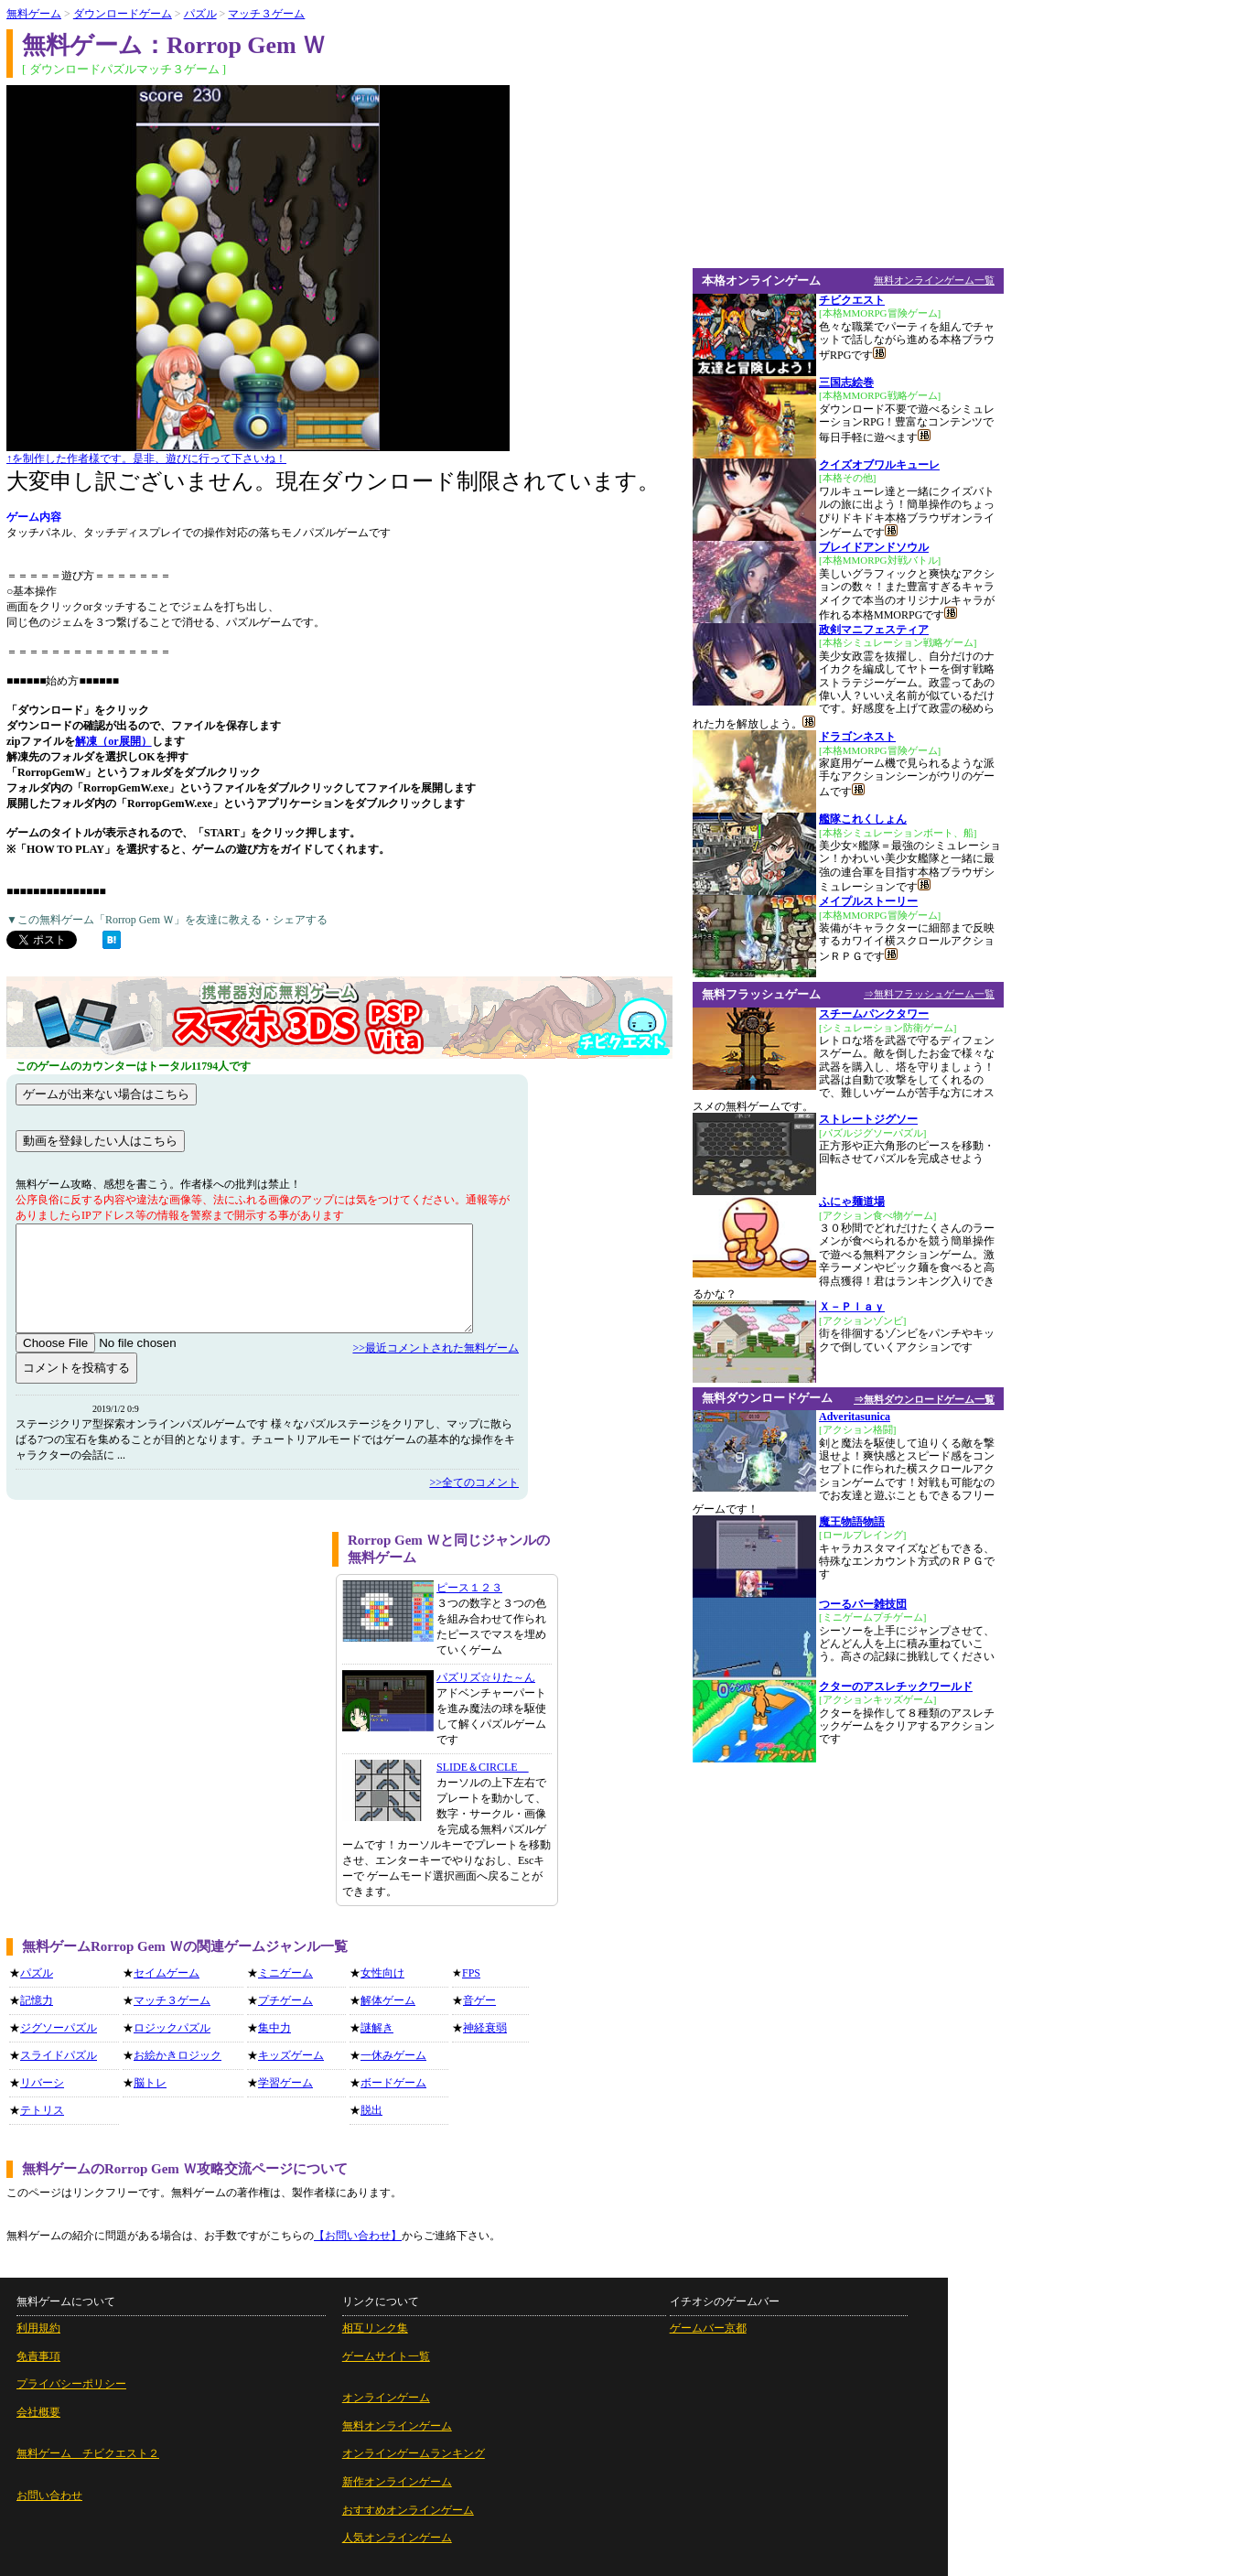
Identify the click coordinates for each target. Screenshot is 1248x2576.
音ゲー (479, 2000)
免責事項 (38, 2356)
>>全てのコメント (474, 1482)
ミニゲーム (285, 1973)
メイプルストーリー (868, 901)
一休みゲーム (393, 2055)
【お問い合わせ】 (358, 2235)
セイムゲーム (166, 1973)
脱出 (371, 2110)
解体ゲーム (387, 2000)
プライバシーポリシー (71, 2383)
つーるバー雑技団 (863, 1604)
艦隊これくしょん (863, 819)
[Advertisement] (163, 1660)
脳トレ (150, 2082)
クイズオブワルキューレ (879, 464)
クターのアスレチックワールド (896, 1686)
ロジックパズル (172, 2027)
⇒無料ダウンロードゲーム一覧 (924, 1399)
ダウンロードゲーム (122, 13)
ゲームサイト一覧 (386, 2356)
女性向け (382, 1973)
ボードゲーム (393, 2082)
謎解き (376, 2027)
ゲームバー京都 (708, 2328)
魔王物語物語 (852, 1521)
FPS (471, 1973)
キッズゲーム (291, 2055)
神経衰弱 (485, 2027)
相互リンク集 (375, 2328)
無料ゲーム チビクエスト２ (87, 2453)
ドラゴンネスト (857, 736)
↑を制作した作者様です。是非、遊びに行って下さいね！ (146, 458)
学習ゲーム (285, 2082)
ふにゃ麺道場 (852, 1201)
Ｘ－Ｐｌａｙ (852, 1306)
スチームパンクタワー (874, 1014)
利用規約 (38, 2328)
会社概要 (38, 2412)
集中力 (274, 2027)
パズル (200, 13)
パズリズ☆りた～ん (485, 1677)
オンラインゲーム (386, 2397)
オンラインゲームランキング (413, 2453)
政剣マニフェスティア (874, 629)
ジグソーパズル (58, 2027)
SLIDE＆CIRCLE (482, 1767)
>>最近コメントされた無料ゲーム (435, 1348)
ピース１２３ (469, 1587)
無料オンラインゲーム (397, 2426)
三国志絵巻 (846, 382)
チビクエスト (852, 300)
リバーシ (42, 2082)
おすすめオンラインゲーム (408, 2510)
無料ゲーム (33, 13)
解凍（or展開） (113, 741)
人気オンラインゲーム (397, 2537)
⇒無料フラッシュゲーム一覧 (929, 993)
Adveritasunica (854, 1416)
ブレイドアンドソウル (874, 547)
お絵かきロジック (177, 2055)
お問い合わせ (49, 2495)
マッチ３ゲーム (266, 13)
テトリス (42, 2110)
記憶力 (36, 2000)
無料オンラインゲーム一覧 (934, 280)
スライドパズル (58, 2055)
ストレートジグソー (868, 1119)
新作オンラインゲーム (397, 2481)
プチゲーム (285, 2000)
